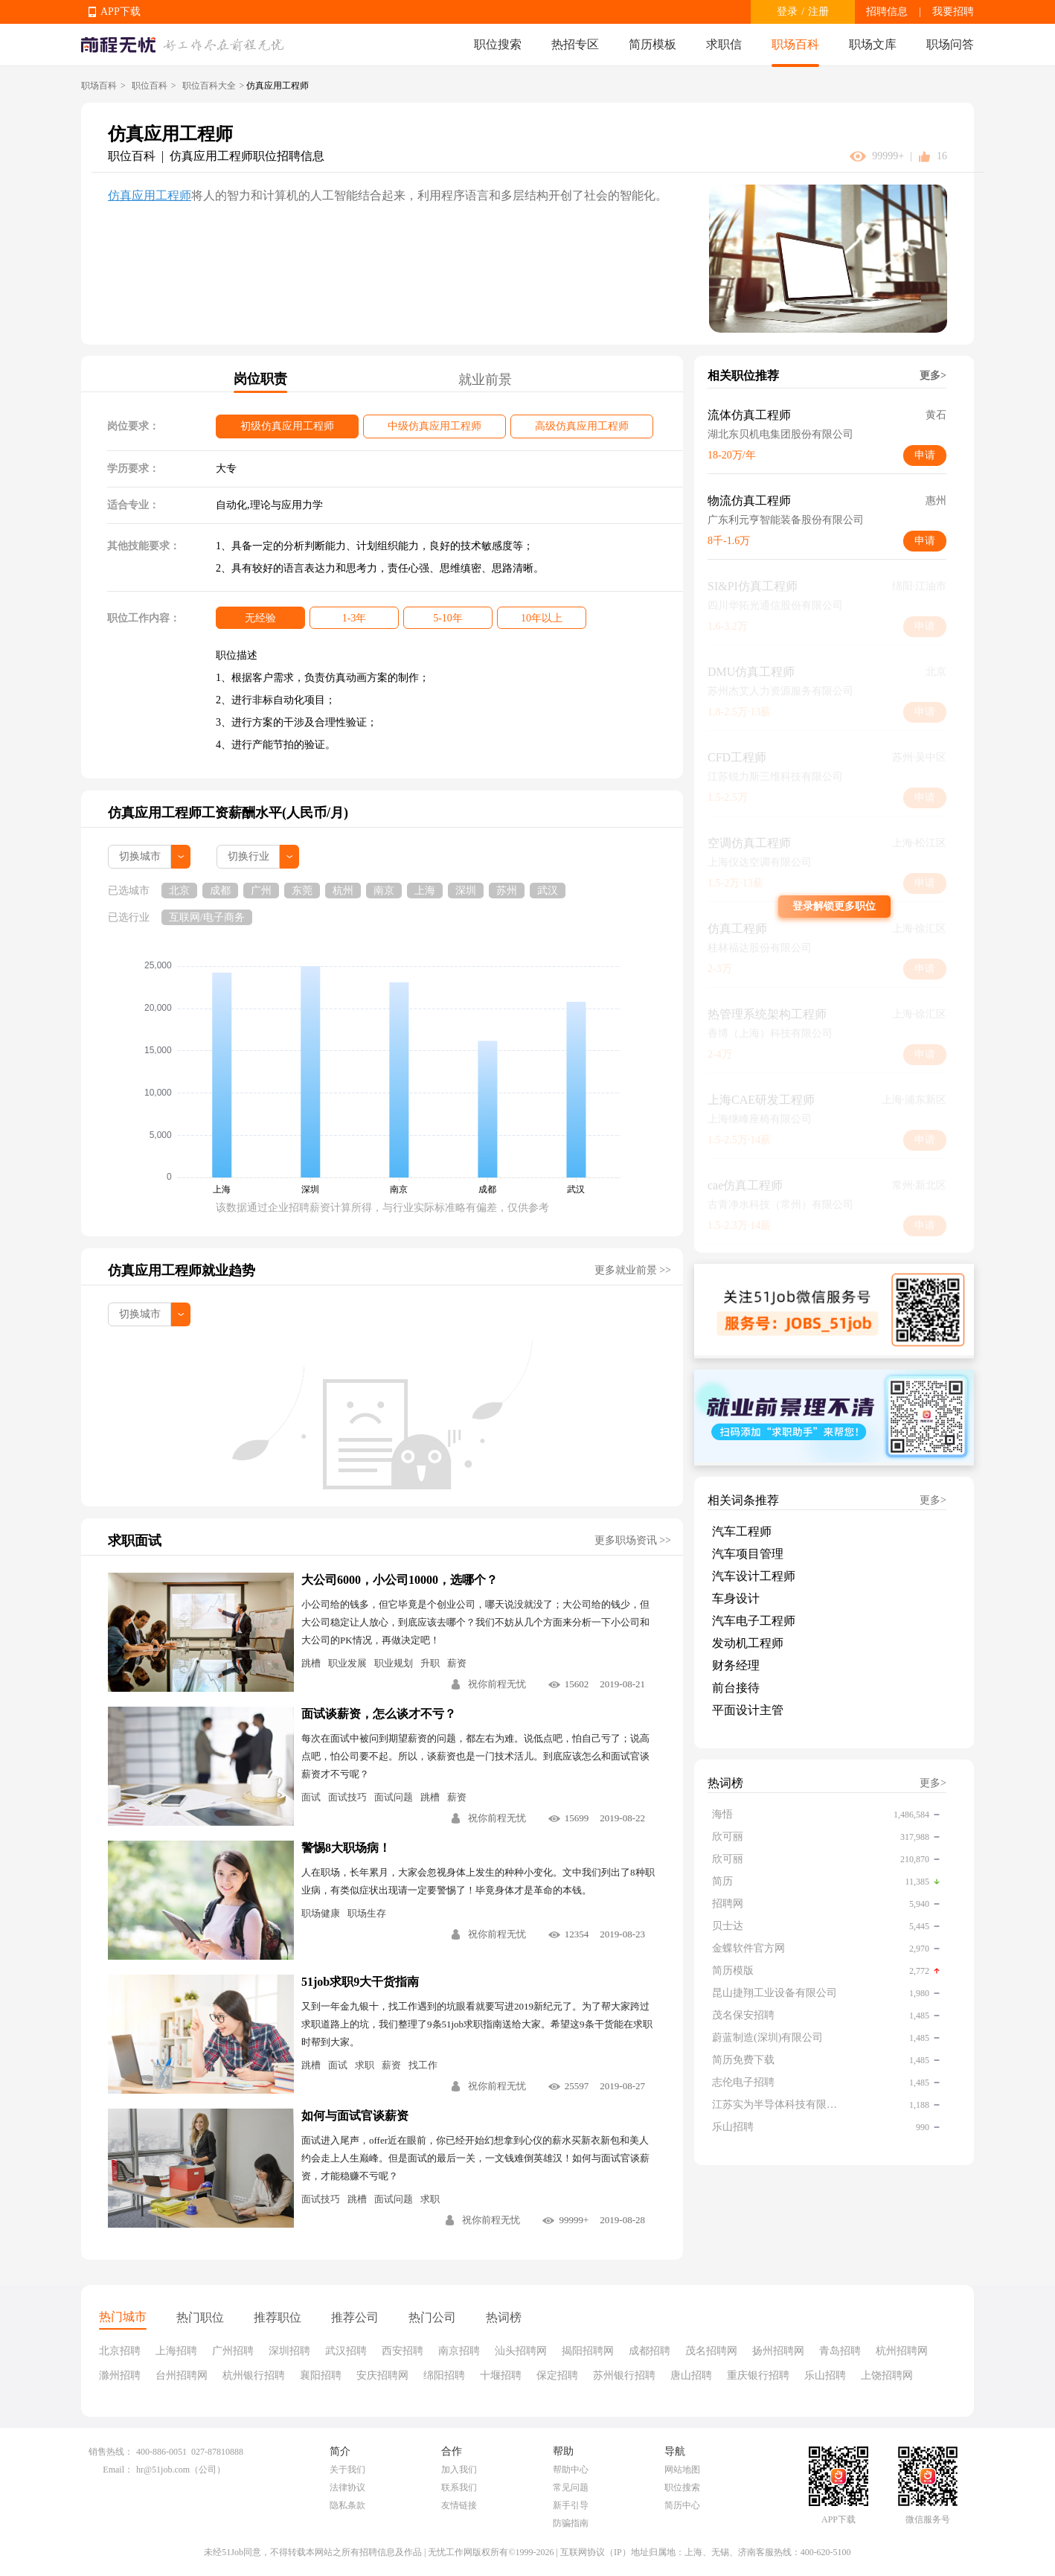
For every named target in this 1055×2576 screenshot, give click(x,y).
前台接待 (736, 1687)
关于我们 (347, 2469)
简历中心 (682, 2505)
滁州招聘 (120, 2375)
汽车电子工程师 (753, 1620)
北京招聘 (120, 2350)
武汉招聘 (346, 2350)
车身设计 (736, 1598)
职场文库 (873, 44)
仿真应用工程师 (149, 195)
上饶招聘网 (887, 2375)
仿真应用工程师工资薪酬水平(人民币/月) (228, 812)
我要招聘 (953, 11)
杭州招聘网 (902, 2350)
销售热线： (111, 2451)
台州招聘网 (181, 2375)
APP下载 (120, 11)
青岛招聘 (840, 2350)
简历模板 (652, 44)
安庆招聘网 (382, 2375)
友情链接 (459, 2505)
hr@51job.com (163, 2469)
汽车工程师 (742, 1531)
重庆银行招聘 (758, 2375)
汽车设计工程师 (753, 1576)
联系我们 (459, 2487)
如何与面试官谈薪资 (354, 2115)
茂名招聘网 (711, 2350)
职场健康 (320, 1913)
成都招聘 (649, 2350)
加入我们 (459, 2469)
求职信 (724, 44)
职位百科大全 (209, 85)
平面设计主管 (747, 1710)
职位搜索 (498, 44)
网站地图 (682, 2469)
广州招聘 (233, 2350)
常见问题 (571, 2487)
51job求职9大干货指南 (360, 1981)
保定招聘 (557, 2375)
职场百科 (795, 44)
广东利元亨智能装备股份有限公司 (786, 519)
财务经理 (736, 1665)
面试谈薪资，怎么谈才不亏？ (378, 1713)
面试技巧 (347, 1797)
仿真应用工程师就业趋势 (181, 1270)
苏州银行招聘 (624, 2375)
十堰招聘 (501, 2375)
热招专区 (575, 44)
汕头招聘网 (521, 2350)
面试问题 (393, 1797)
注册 (818, 11)
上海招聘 (176, 2350)
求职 (364, 2065)
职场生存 (366, 1913)
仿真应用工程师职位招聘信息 (247, 156)
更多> (933, 375)
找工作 (422, 2065)
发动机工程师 (747, 1643)
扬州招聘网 (778, 2350)
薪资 (456, 1663)
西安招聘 (402, 2350)
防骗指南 (571, 2523)
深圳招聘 (289, 2350)
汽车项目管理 (747, 1553)
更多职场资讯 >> (632, 1540)
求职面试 (134, 1540)
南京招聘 (459, 2350)
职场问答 (950, 44)
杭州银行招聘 (253, 2375)
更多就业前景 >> (632, 1270)
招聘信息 (887, 11)
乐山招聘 (825, 2375)
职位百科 (149, 85)
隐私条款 (347, 2505)
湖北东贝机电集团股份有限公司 (780, 434)
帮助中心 (571, 2469)
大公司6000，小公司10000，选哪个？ (399, 1579)
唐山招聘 (691, 2375)
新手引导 (571, 2505)
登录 (787, 11)
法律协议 (347, 2487)
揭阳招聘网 (588, 2350)
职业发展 (347, 1663)
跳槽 (311, 1663)
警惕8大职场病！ (346, 1847)
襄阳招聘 (320, 2375)
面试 (311, 1797)
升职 (430, 1663)
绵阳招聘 (444, 2375)
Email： (118, 2469)
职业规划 (393, 1663)
